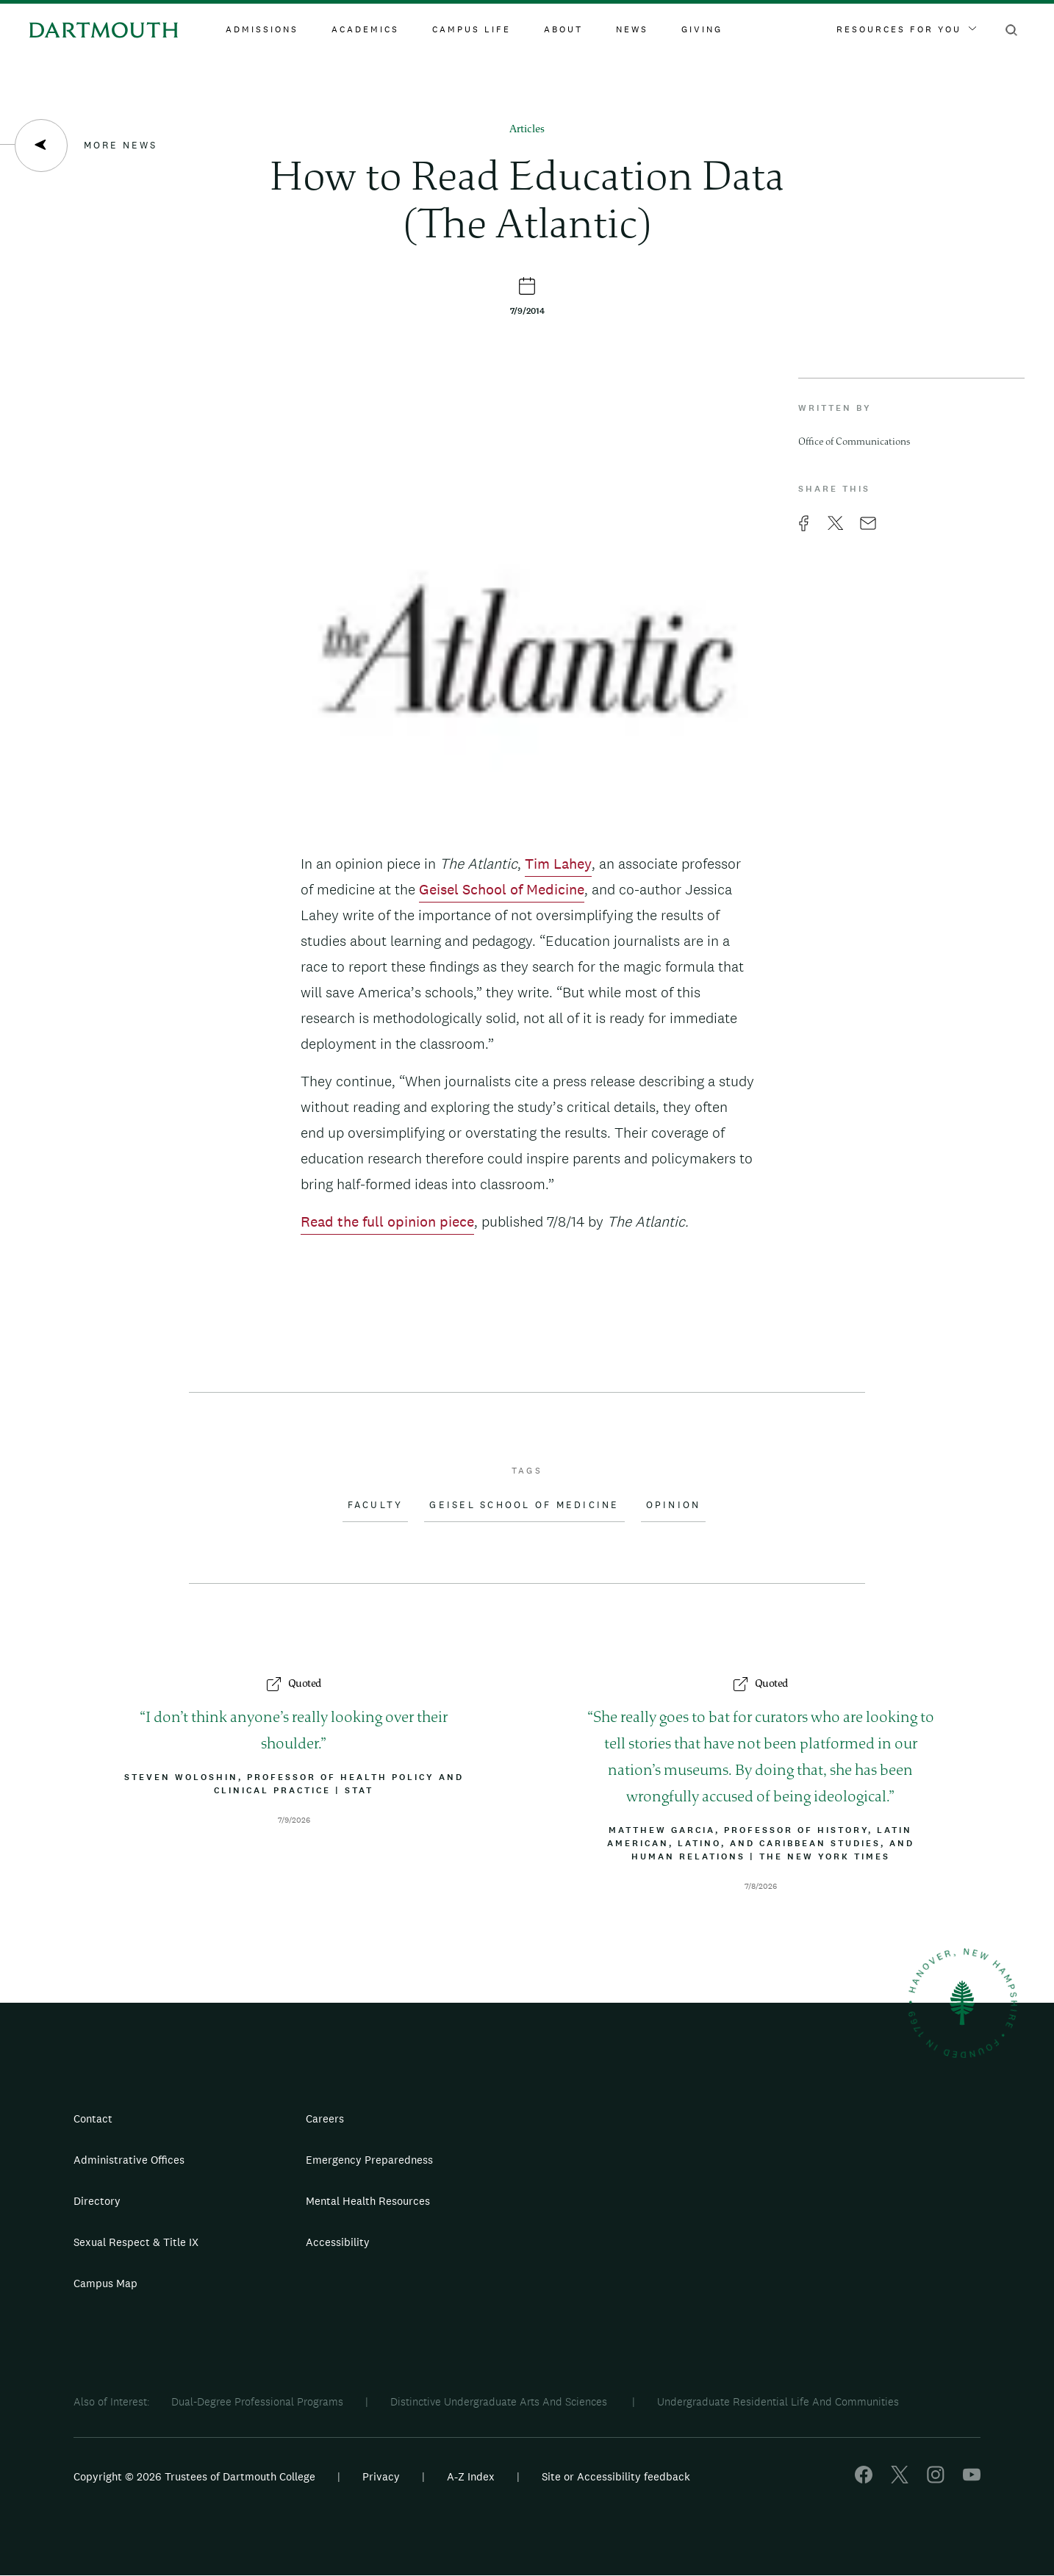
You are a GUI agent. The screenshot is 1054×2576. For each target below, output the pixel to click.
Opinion (673, 1505)
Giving (702, 29)
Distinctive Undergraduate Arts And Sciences (500, 2401)
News (632, 29)
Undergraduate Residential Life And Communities (778, 2401)
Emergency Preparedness (369, 2160)
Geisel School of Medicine (501, 889)
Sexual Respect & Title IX (136, 2242)
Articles (527, 129)
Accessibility (338, 2242)
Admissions (262, 29)
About (563, 29)
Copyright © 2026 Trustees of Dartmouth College (194, 2476)
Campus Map (105, 2283)
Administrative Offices (129, 2160)
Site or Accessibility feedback (616, 2476)
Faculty (376, 1505)
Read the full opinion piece (387, 1221)
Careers (325, 2118)
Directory (97, 2201)
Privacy (381, 2476)
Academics (365, 29)
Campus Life (471, 29)
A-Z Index (471, 2476)
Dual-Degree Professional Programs (257, 2401)
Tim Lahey (558, 863)
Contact (93, 2118)
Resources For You (906, 29)
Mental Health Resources (368, 2201)
